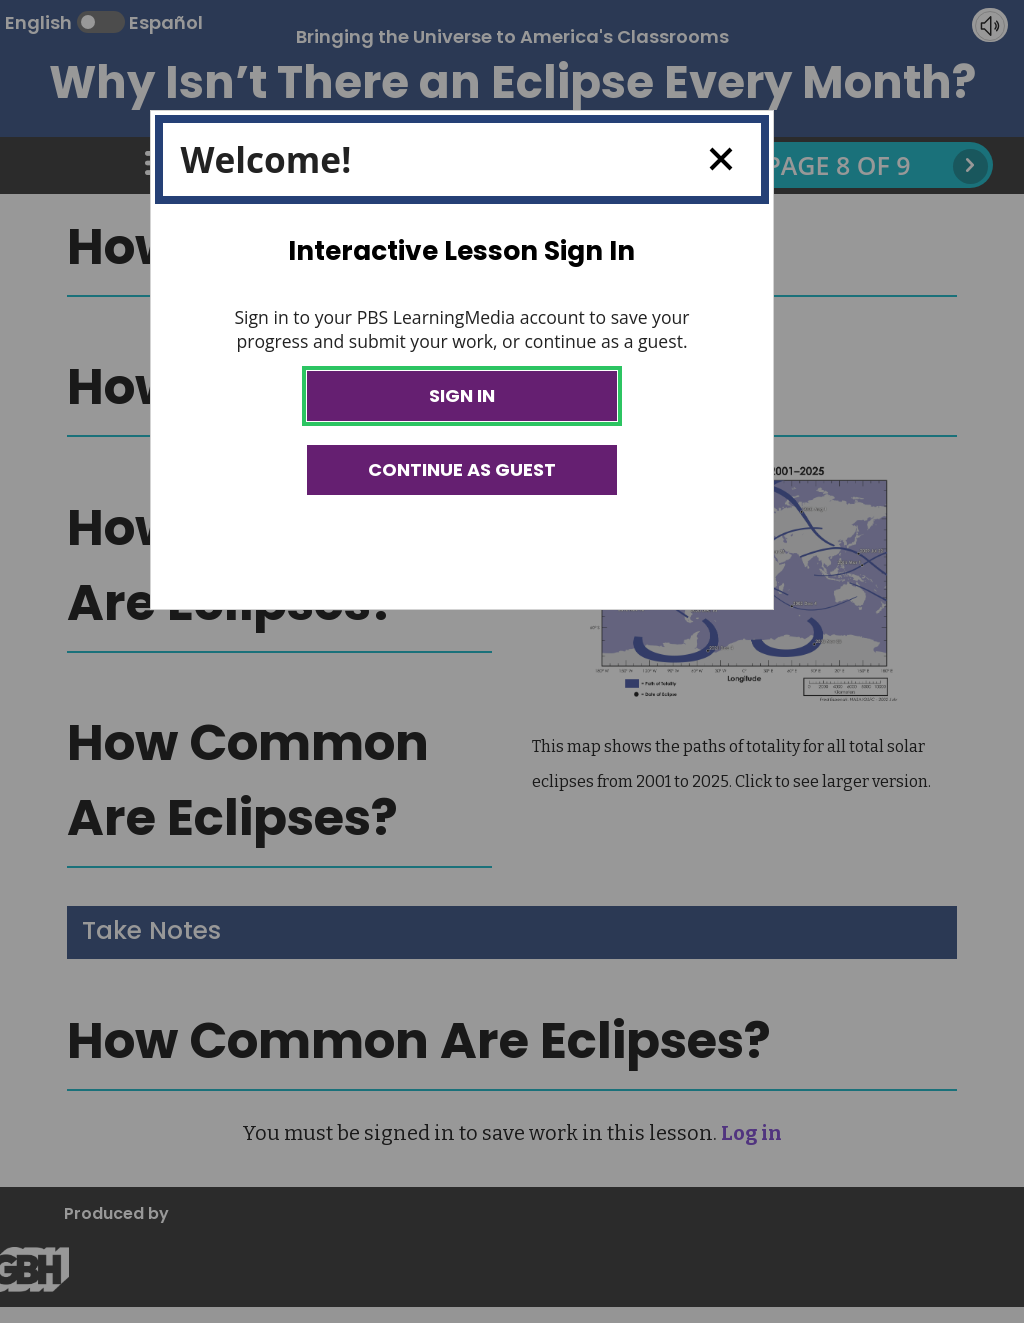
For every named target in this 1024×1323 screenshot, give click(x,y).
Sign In (462, 395)
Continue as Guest (462, 469)
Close (713, 159)
